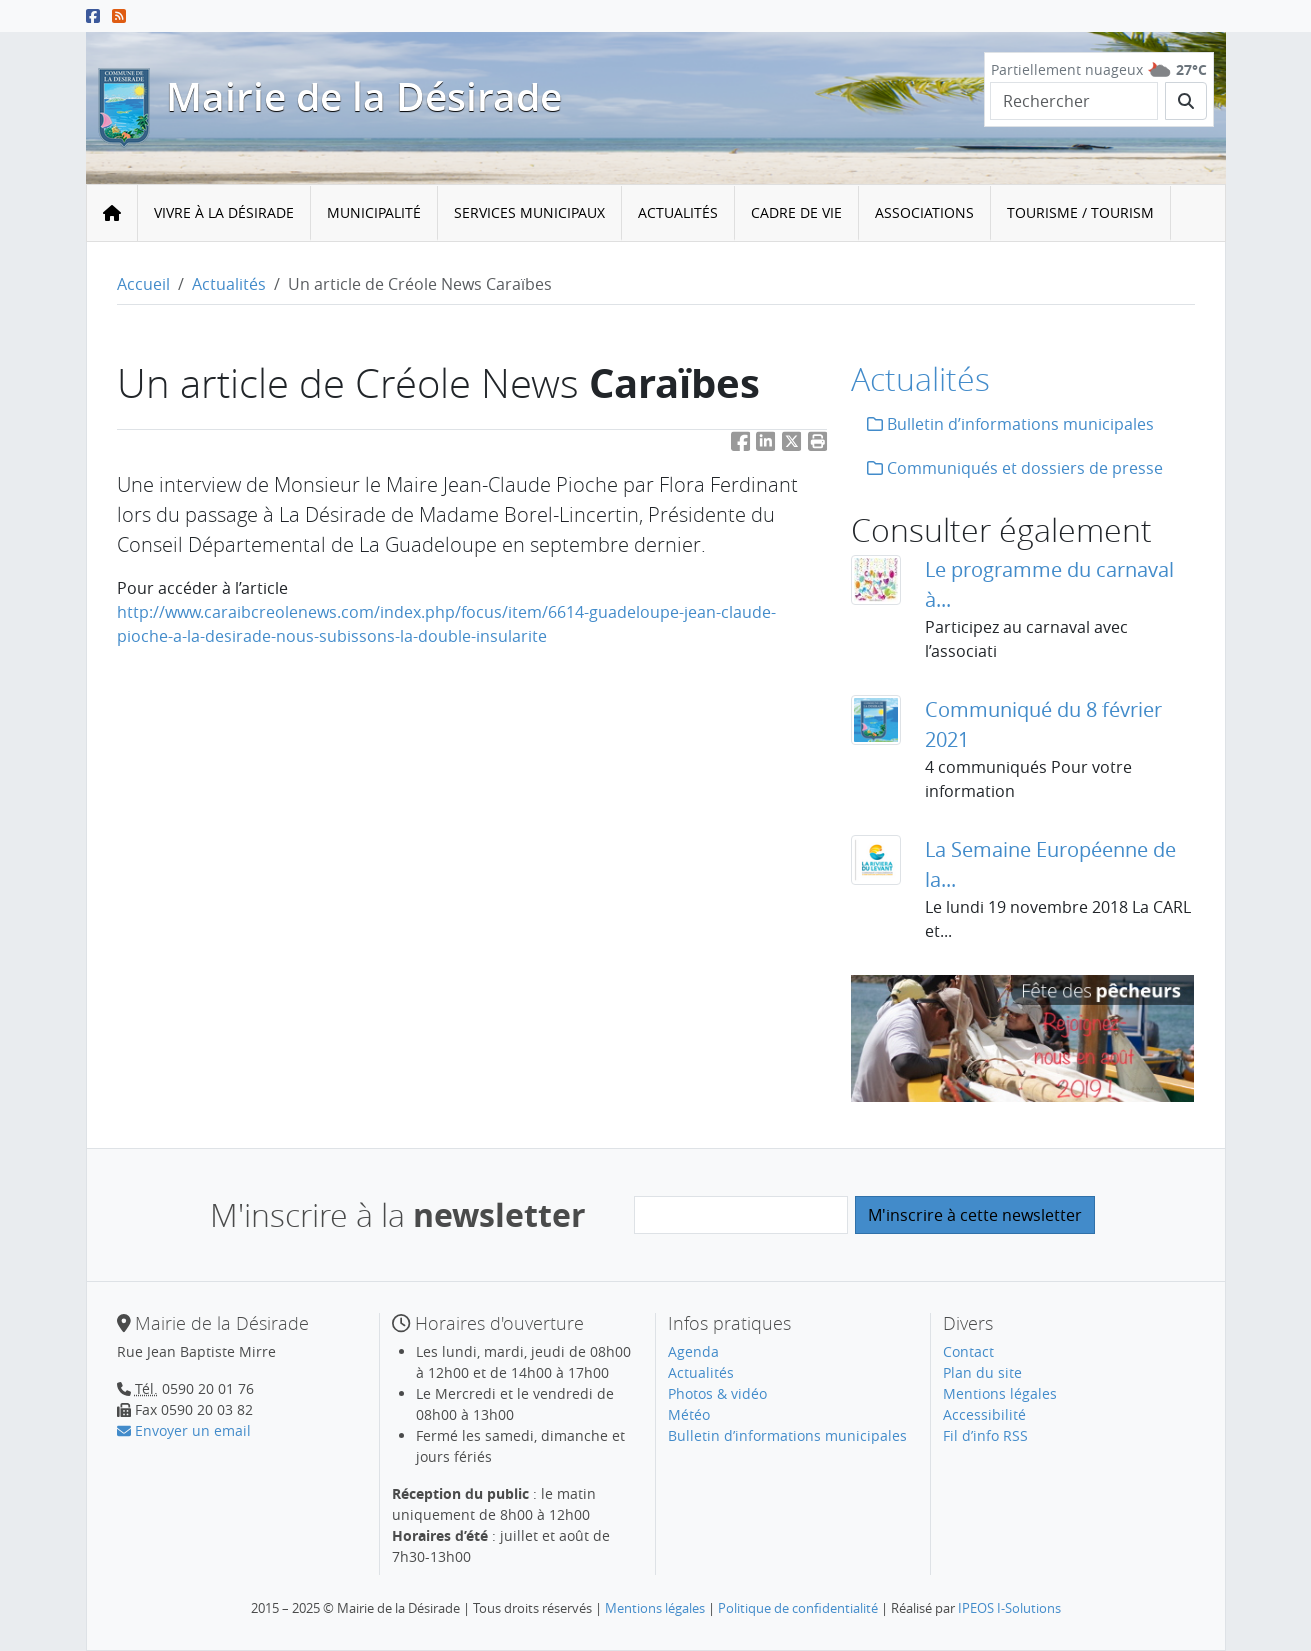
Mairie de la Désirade (364, 97)
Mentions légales (1000, 1393)
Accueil (143, 284)
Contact (968, 1351)
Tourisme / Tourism (1080, 212)
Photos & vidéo (717, 1393)
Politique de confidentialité (798, 1608)
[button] (818, 445)
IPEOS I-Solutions (1009, 1608)
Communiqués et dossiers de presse (1015, 468)
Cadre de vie (796, 212)
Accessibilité (984, 1414)
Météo (689, 1414)
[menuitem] (224, 213)
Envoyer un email (184, 1430)
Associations (924, 212)
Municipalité (374, 212)
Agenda (693, 1351)
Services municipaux (529, 212)
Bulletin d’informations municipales (1010, 424)
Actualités (678, 212)
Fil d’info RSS (985, 1435)
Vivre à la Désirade (224, 212)
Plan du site (982, 1372)
